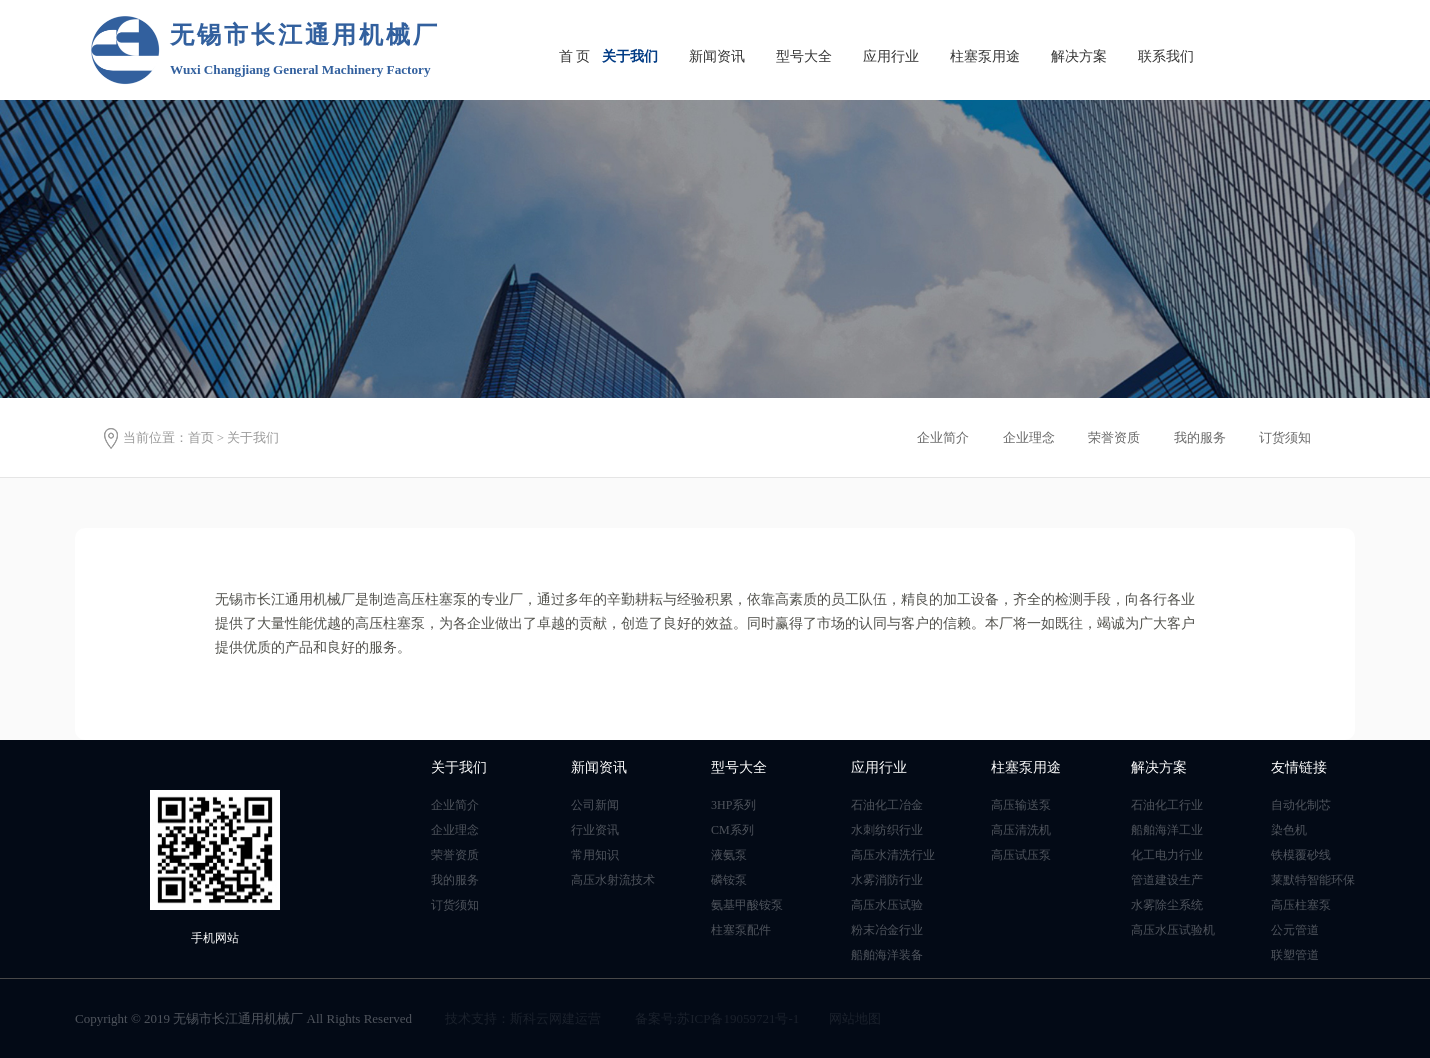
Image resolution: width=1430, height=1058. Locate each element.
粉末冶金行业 (887, 930)
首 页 (575, 56)
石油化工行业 (1167, 805)
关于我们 (630, 56)
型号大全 (804, 56)
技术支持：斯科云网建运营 (523, 1018)
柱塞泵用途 (985, 56)
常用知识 (595, 855)
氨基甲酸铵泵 (747, 905)
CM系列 (732, 830)
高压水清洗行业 (893, 855)
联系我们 (1166, 56)
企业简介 (455, 805)
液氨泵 (729, 855)
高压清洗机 (1021, 830)
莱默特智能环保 (1313, 880)
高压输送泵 (1021, 805)
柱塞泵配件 (741, 930)
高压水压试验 (887, 905)
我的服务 (455, 880)
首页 (201, 437)
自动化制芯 (1301, 805)
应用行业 (891, 56)
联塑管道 (1295, 955)
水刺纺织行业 (887, 830)
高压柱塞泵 (1301, 905)
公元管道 (1295, 930)
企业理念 (455, 830)
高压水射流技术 (613, 880)
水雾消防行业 (887, 880)
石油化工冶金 (887, 805)
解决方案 (1079, 56)
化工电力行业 (1167, 855)
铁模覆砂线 (1301, 855)
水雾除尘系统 (1167, 905)
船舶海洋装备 (887, 955)
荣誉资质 (455, 855)
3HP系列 (733, 805)
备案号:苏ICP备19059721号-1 (717, 1018)
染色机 (1289, 830)
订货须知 (455, 905)
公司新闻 (595, 805)
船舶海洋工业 (1167, 830)
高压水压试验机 (1173, 930)
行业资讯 (595, 830)
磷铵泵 (729, 880)
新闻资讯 (717, 56)
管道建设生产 (1167, 880)
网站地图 (855, 1018)
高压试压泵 (1021, 855)
